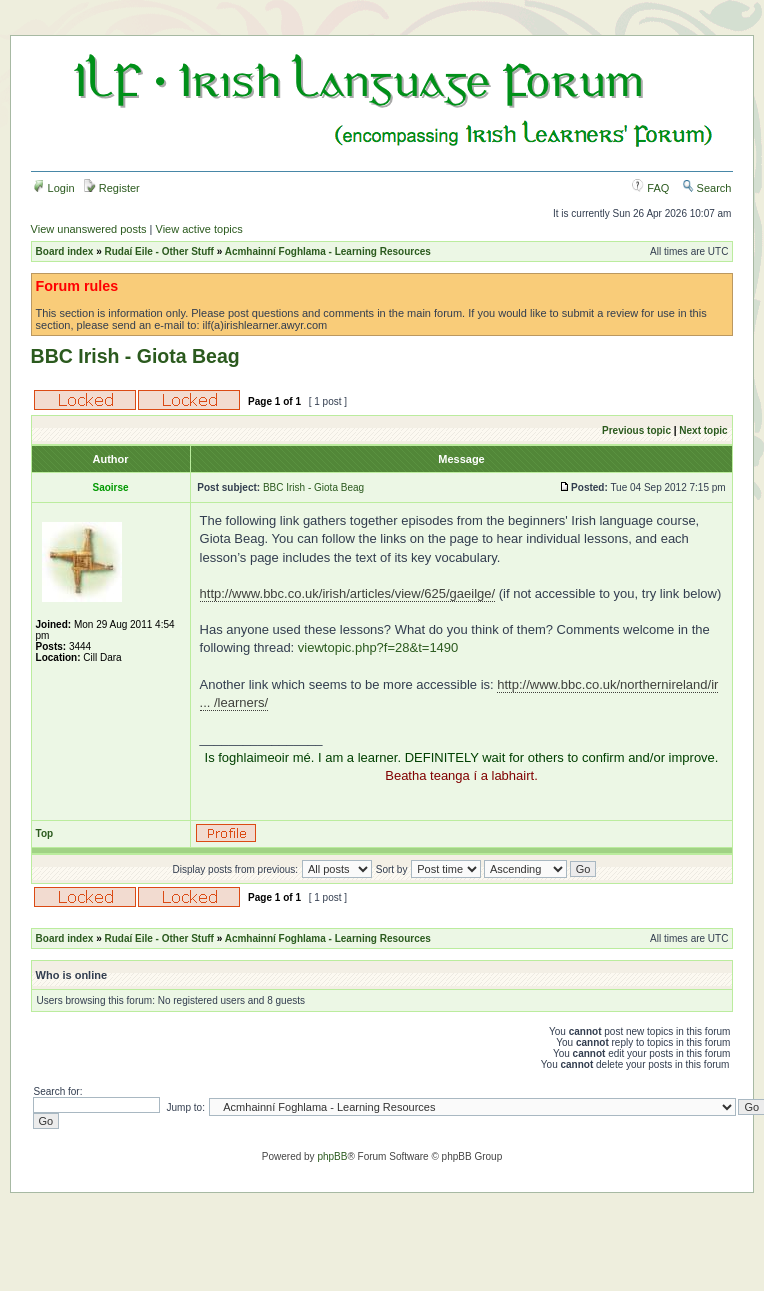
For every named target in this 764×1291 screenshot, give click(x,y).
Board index (65, 251)
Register (112, 188)
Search (707, 188)
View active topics (199, 229)
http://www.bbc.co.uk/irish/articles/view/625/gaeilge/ (348, 593)
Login (54, 188)
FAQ (650, 188)
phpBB (332, 1156)
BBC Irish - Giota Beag (135, 356)
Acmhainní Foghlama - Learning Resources (328, 251)
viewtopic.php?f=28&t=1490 (378, 647)
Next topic (703, 430)
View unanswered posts (89, 229)
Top (45, 833)
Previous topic (636, 430)
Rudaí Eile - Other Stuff (158, 251)
